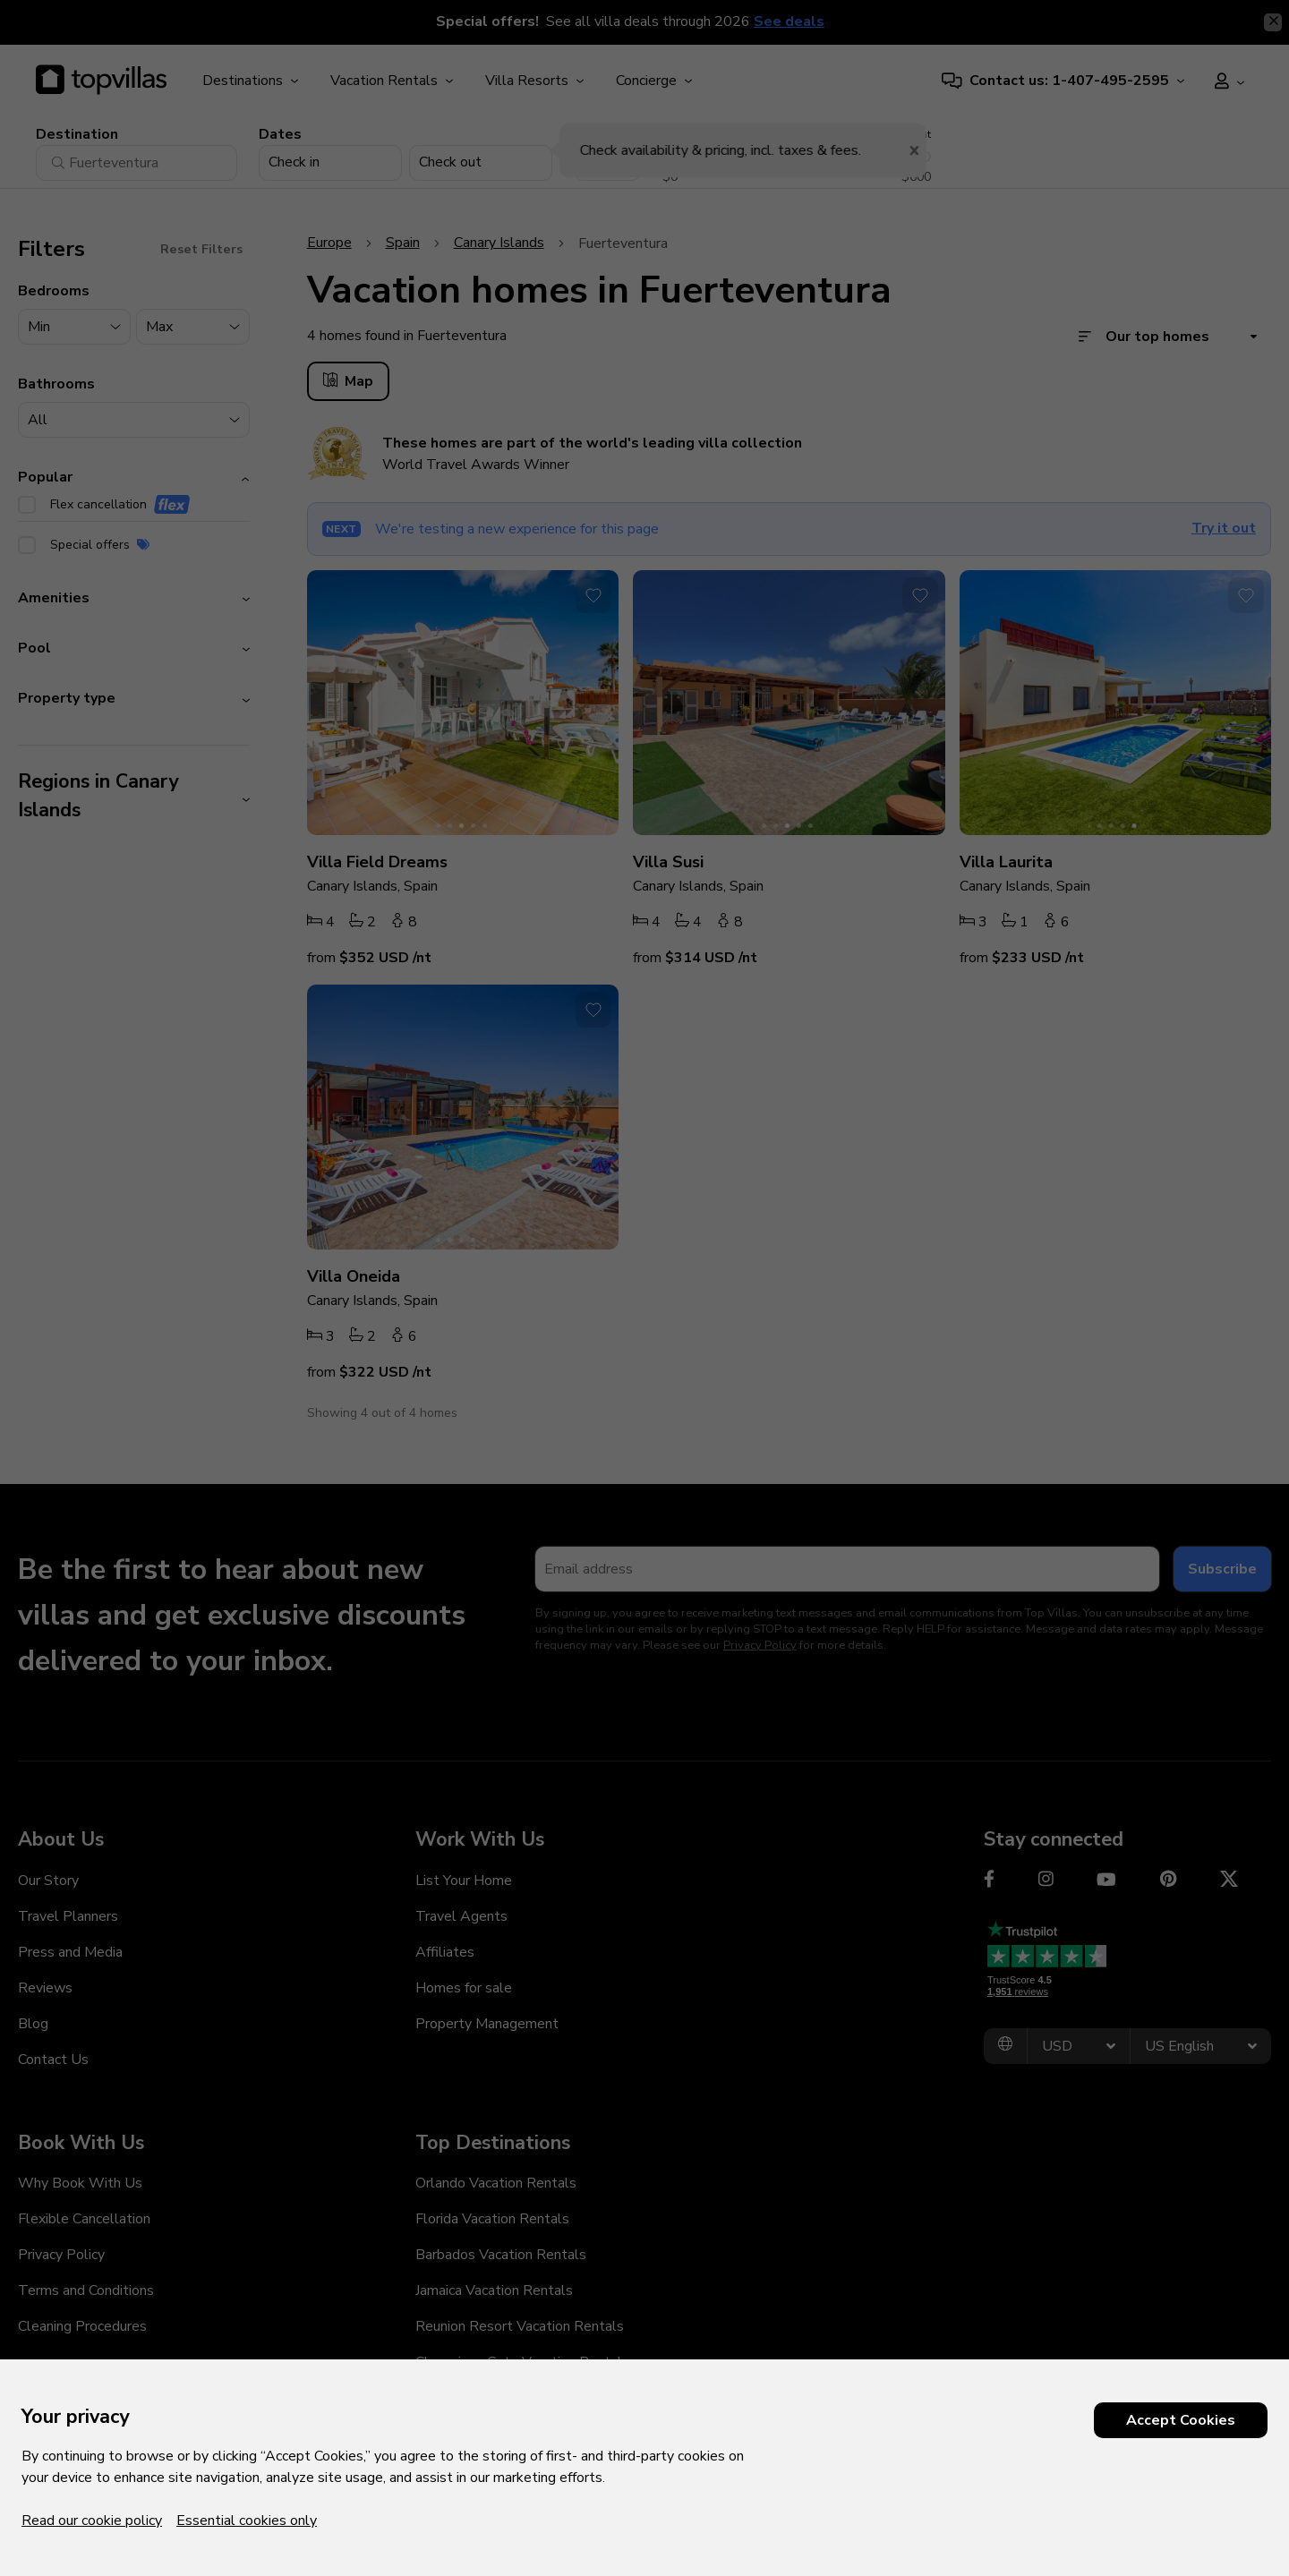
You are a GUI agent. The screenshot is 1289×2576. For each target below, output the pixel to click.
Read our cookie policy (91, 2520)
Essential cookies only (246, 2520)
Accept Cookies (1180, 2420)
